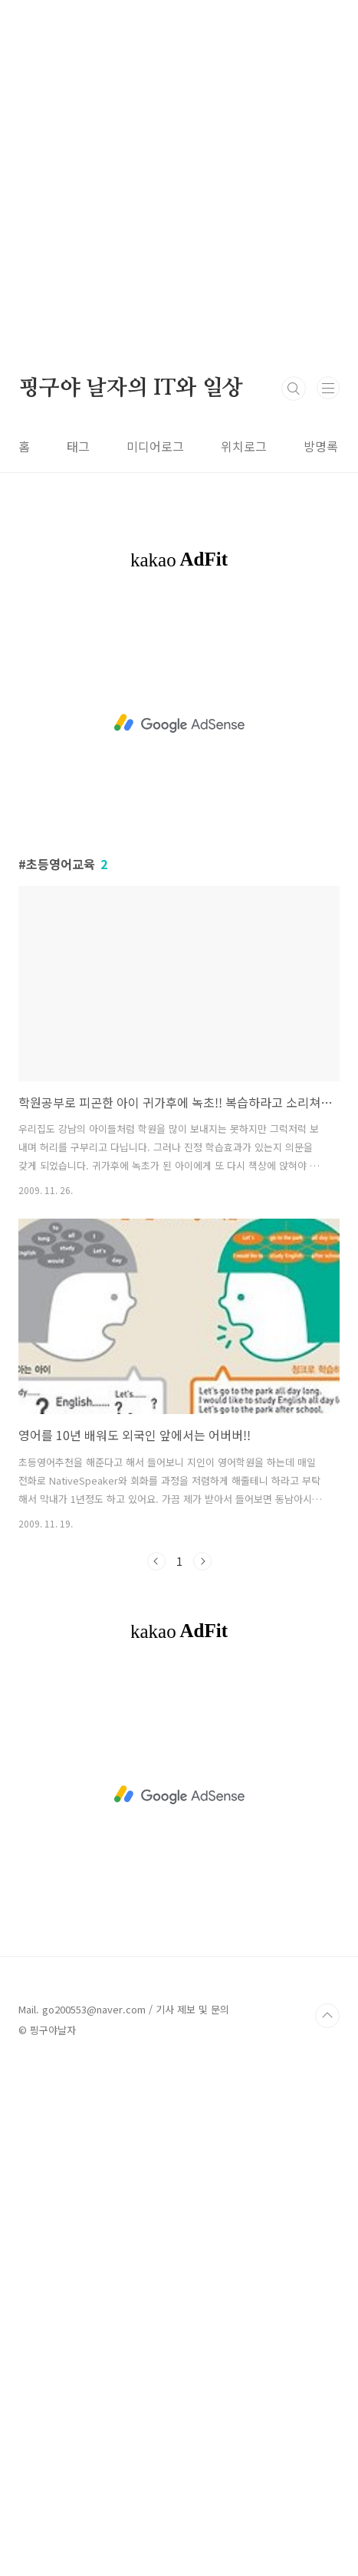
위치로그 (244, 446)
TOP (327, 2015)
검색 (293, 388)
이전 (156, 1561)
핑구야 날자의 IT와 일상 (130, 388)
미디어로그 (155, 446)
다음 (202, 1561)
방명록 (321, 446)
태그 (78, 446)
